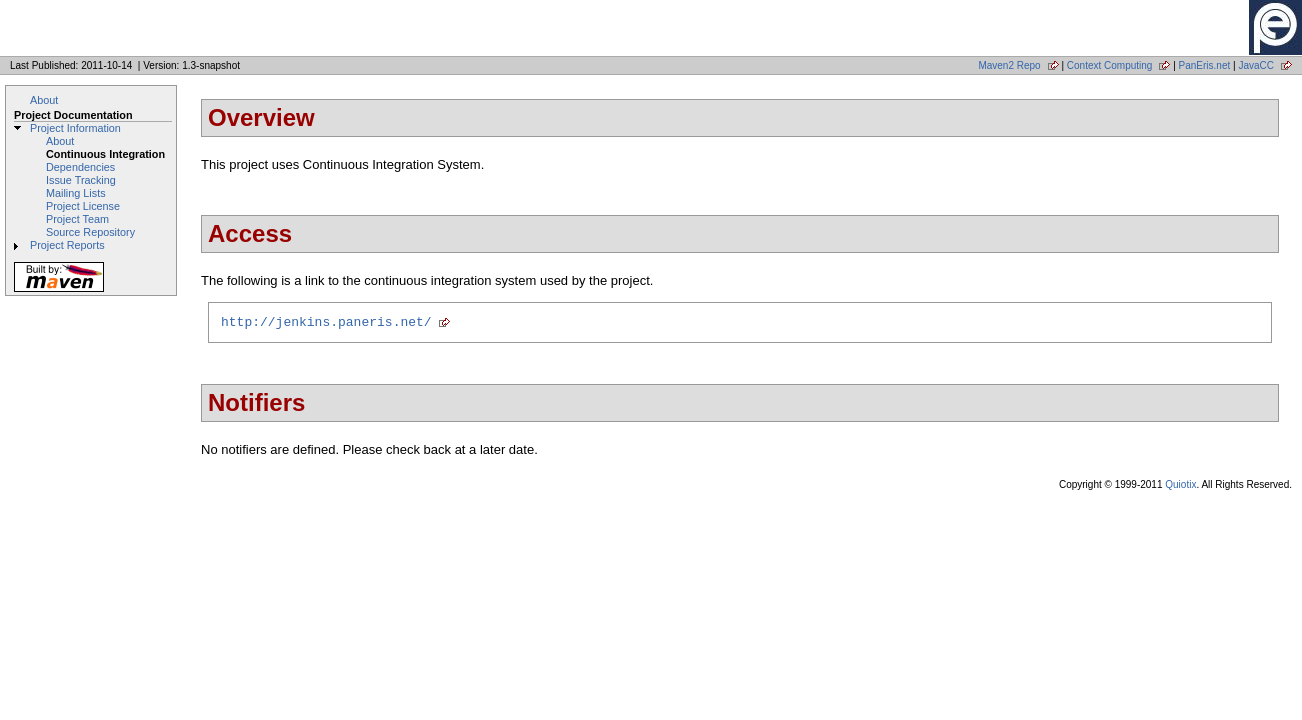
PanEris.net (1205, 65)
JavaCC (1256, 65)
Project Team (77, 219)
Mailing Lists (76, 193)
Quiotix (1180, 487)
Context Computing (1110, 65)
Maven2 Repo (1009, 65)
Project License (83, 206)
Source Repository (90, 232)
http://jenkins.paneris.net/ (326, 324)
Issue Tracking (81, 180)
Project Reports (67, 245)
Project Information (75, 128)
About (44, 100)
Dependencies (80, 167)
